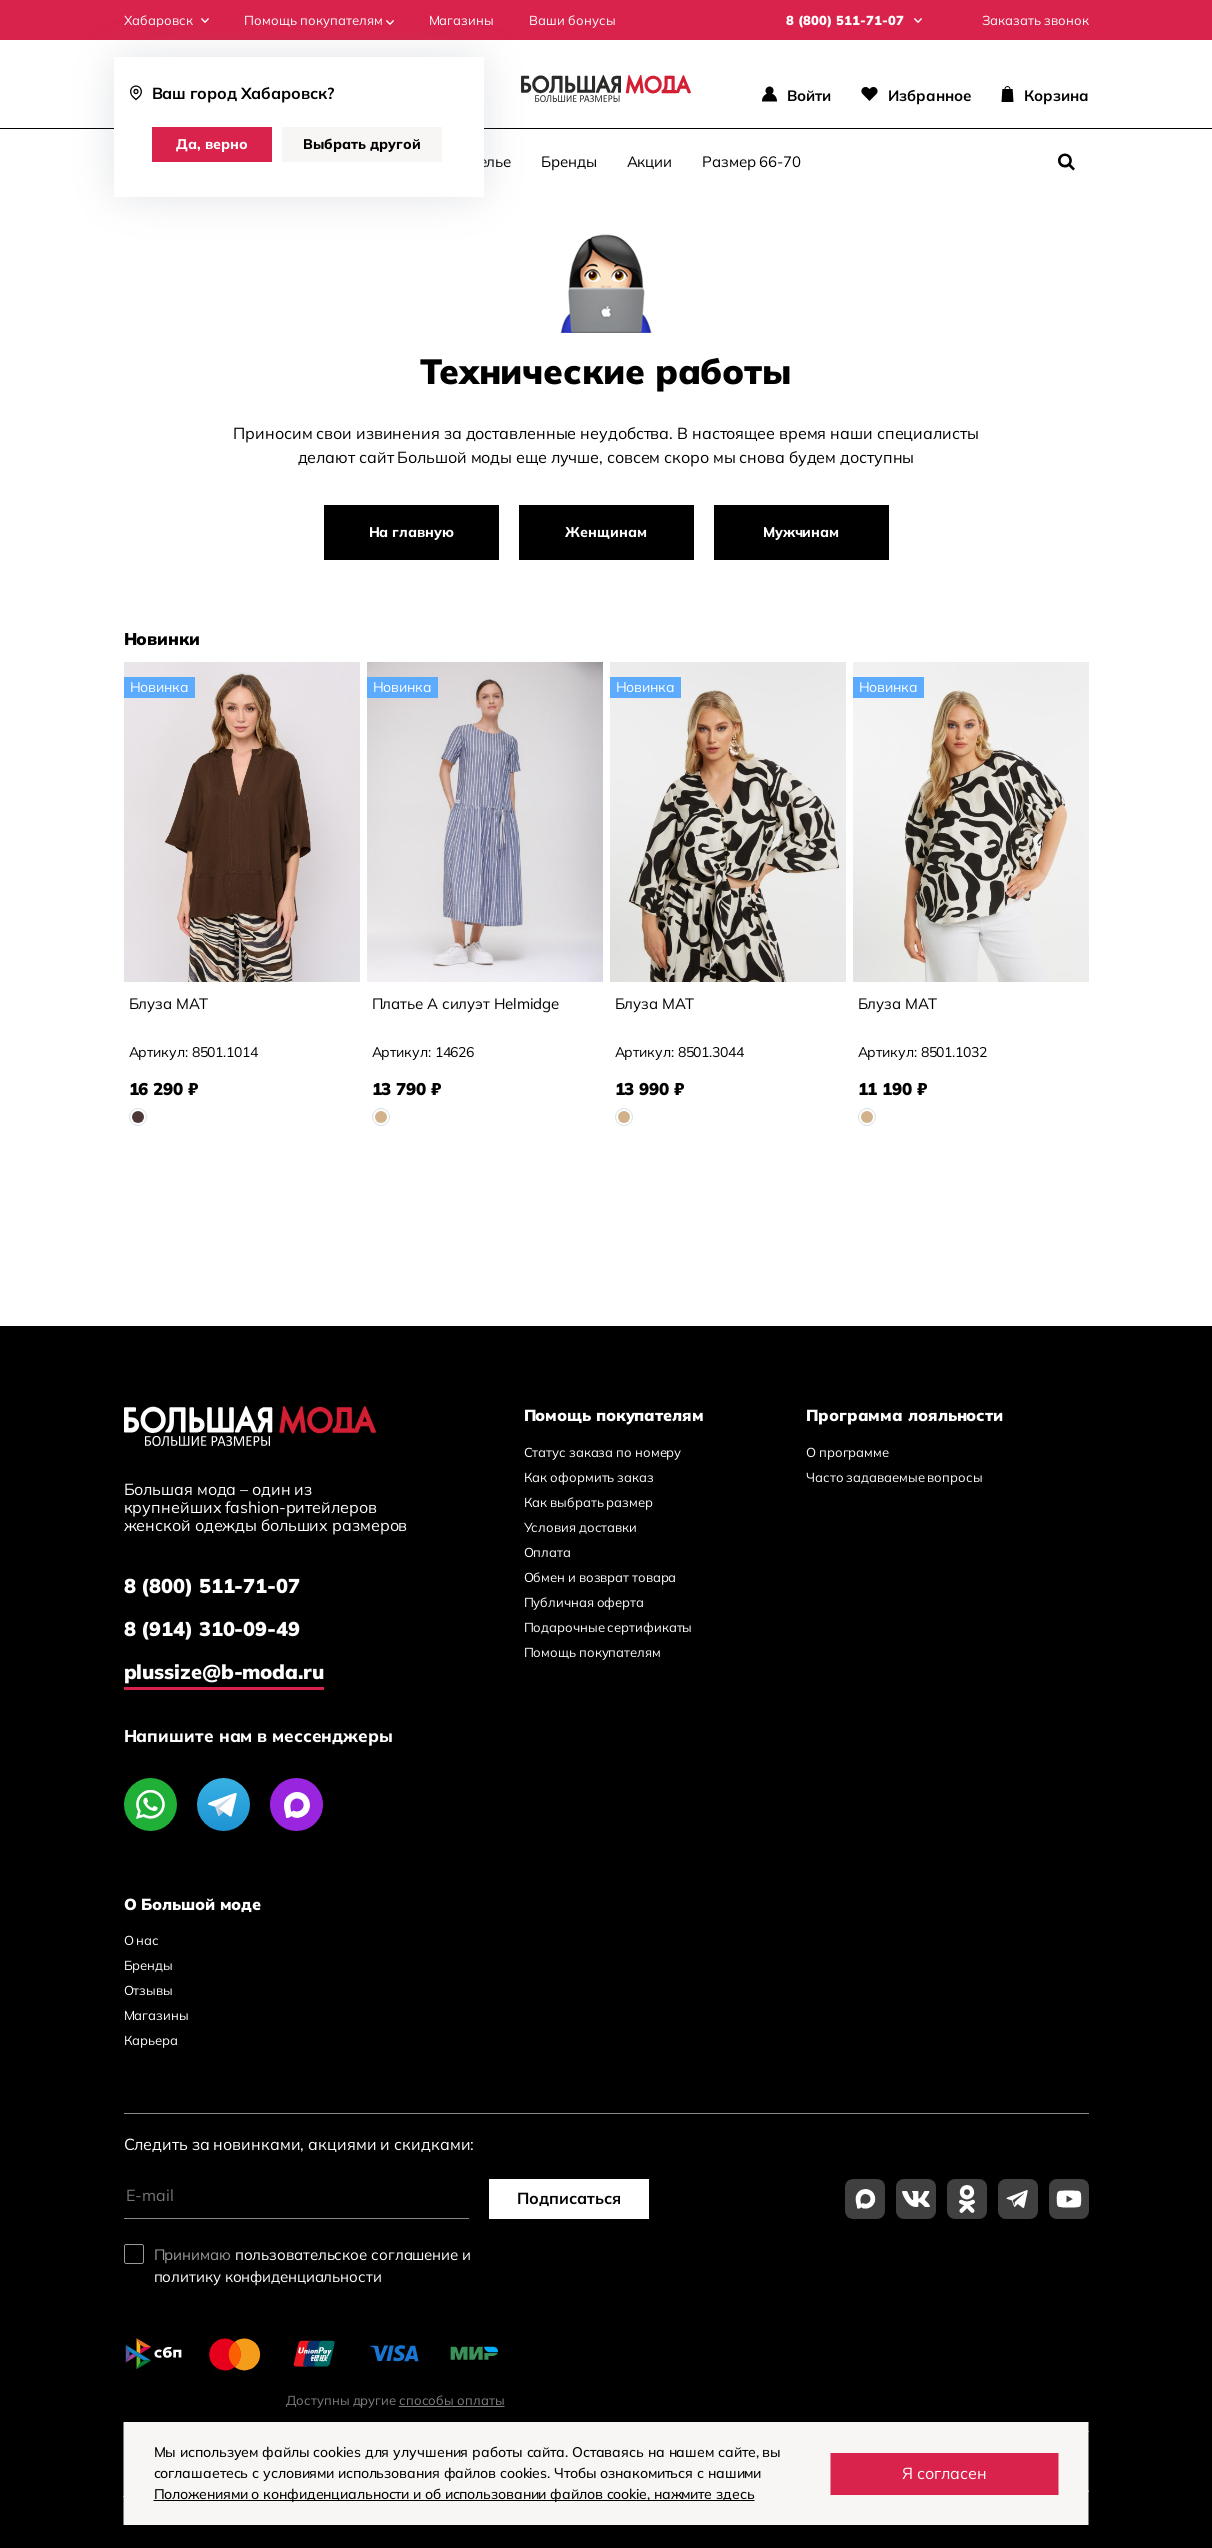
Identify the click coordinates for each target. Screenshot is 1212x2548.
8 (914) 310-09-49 (212, 1628)
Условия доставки (580, 1527)
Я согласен (944, 2473)
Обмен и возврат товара (600, 1577)
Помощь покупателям (319, 20)
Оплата (547, 1552)
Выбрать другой (362, 144)
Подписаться (569, 2198)
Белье (490, 161)
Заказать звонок (1035, 20)
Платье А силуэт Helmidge (466, 1003)
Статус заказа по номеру (603, 1452)
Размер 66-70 (751, 161)
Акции (650, 161)
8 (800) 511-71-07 (212, 1585)
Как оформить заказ (589, 1477)
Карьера (151, 2040)
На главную (411, 532)
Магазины (461, 20)
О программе (847, 1452)
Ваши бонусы (572, 20)
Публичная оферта (584, 1602)
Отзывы (148, 1990)
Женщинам (605, 532)
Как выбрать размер (588, 1502)
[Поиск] (1067, 162)
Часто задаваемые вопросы (894, 1477)
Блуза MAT (168, 1003)
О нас (142, 1940)
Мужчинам (801, 532)
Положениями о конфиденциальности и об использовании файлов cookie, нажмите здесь (454, 2494)
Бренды (568, 161)
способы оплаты (452, 2400)
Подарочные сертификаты (608, 1627)
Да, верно (212, 144)
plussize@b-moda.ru (224, 1671)
